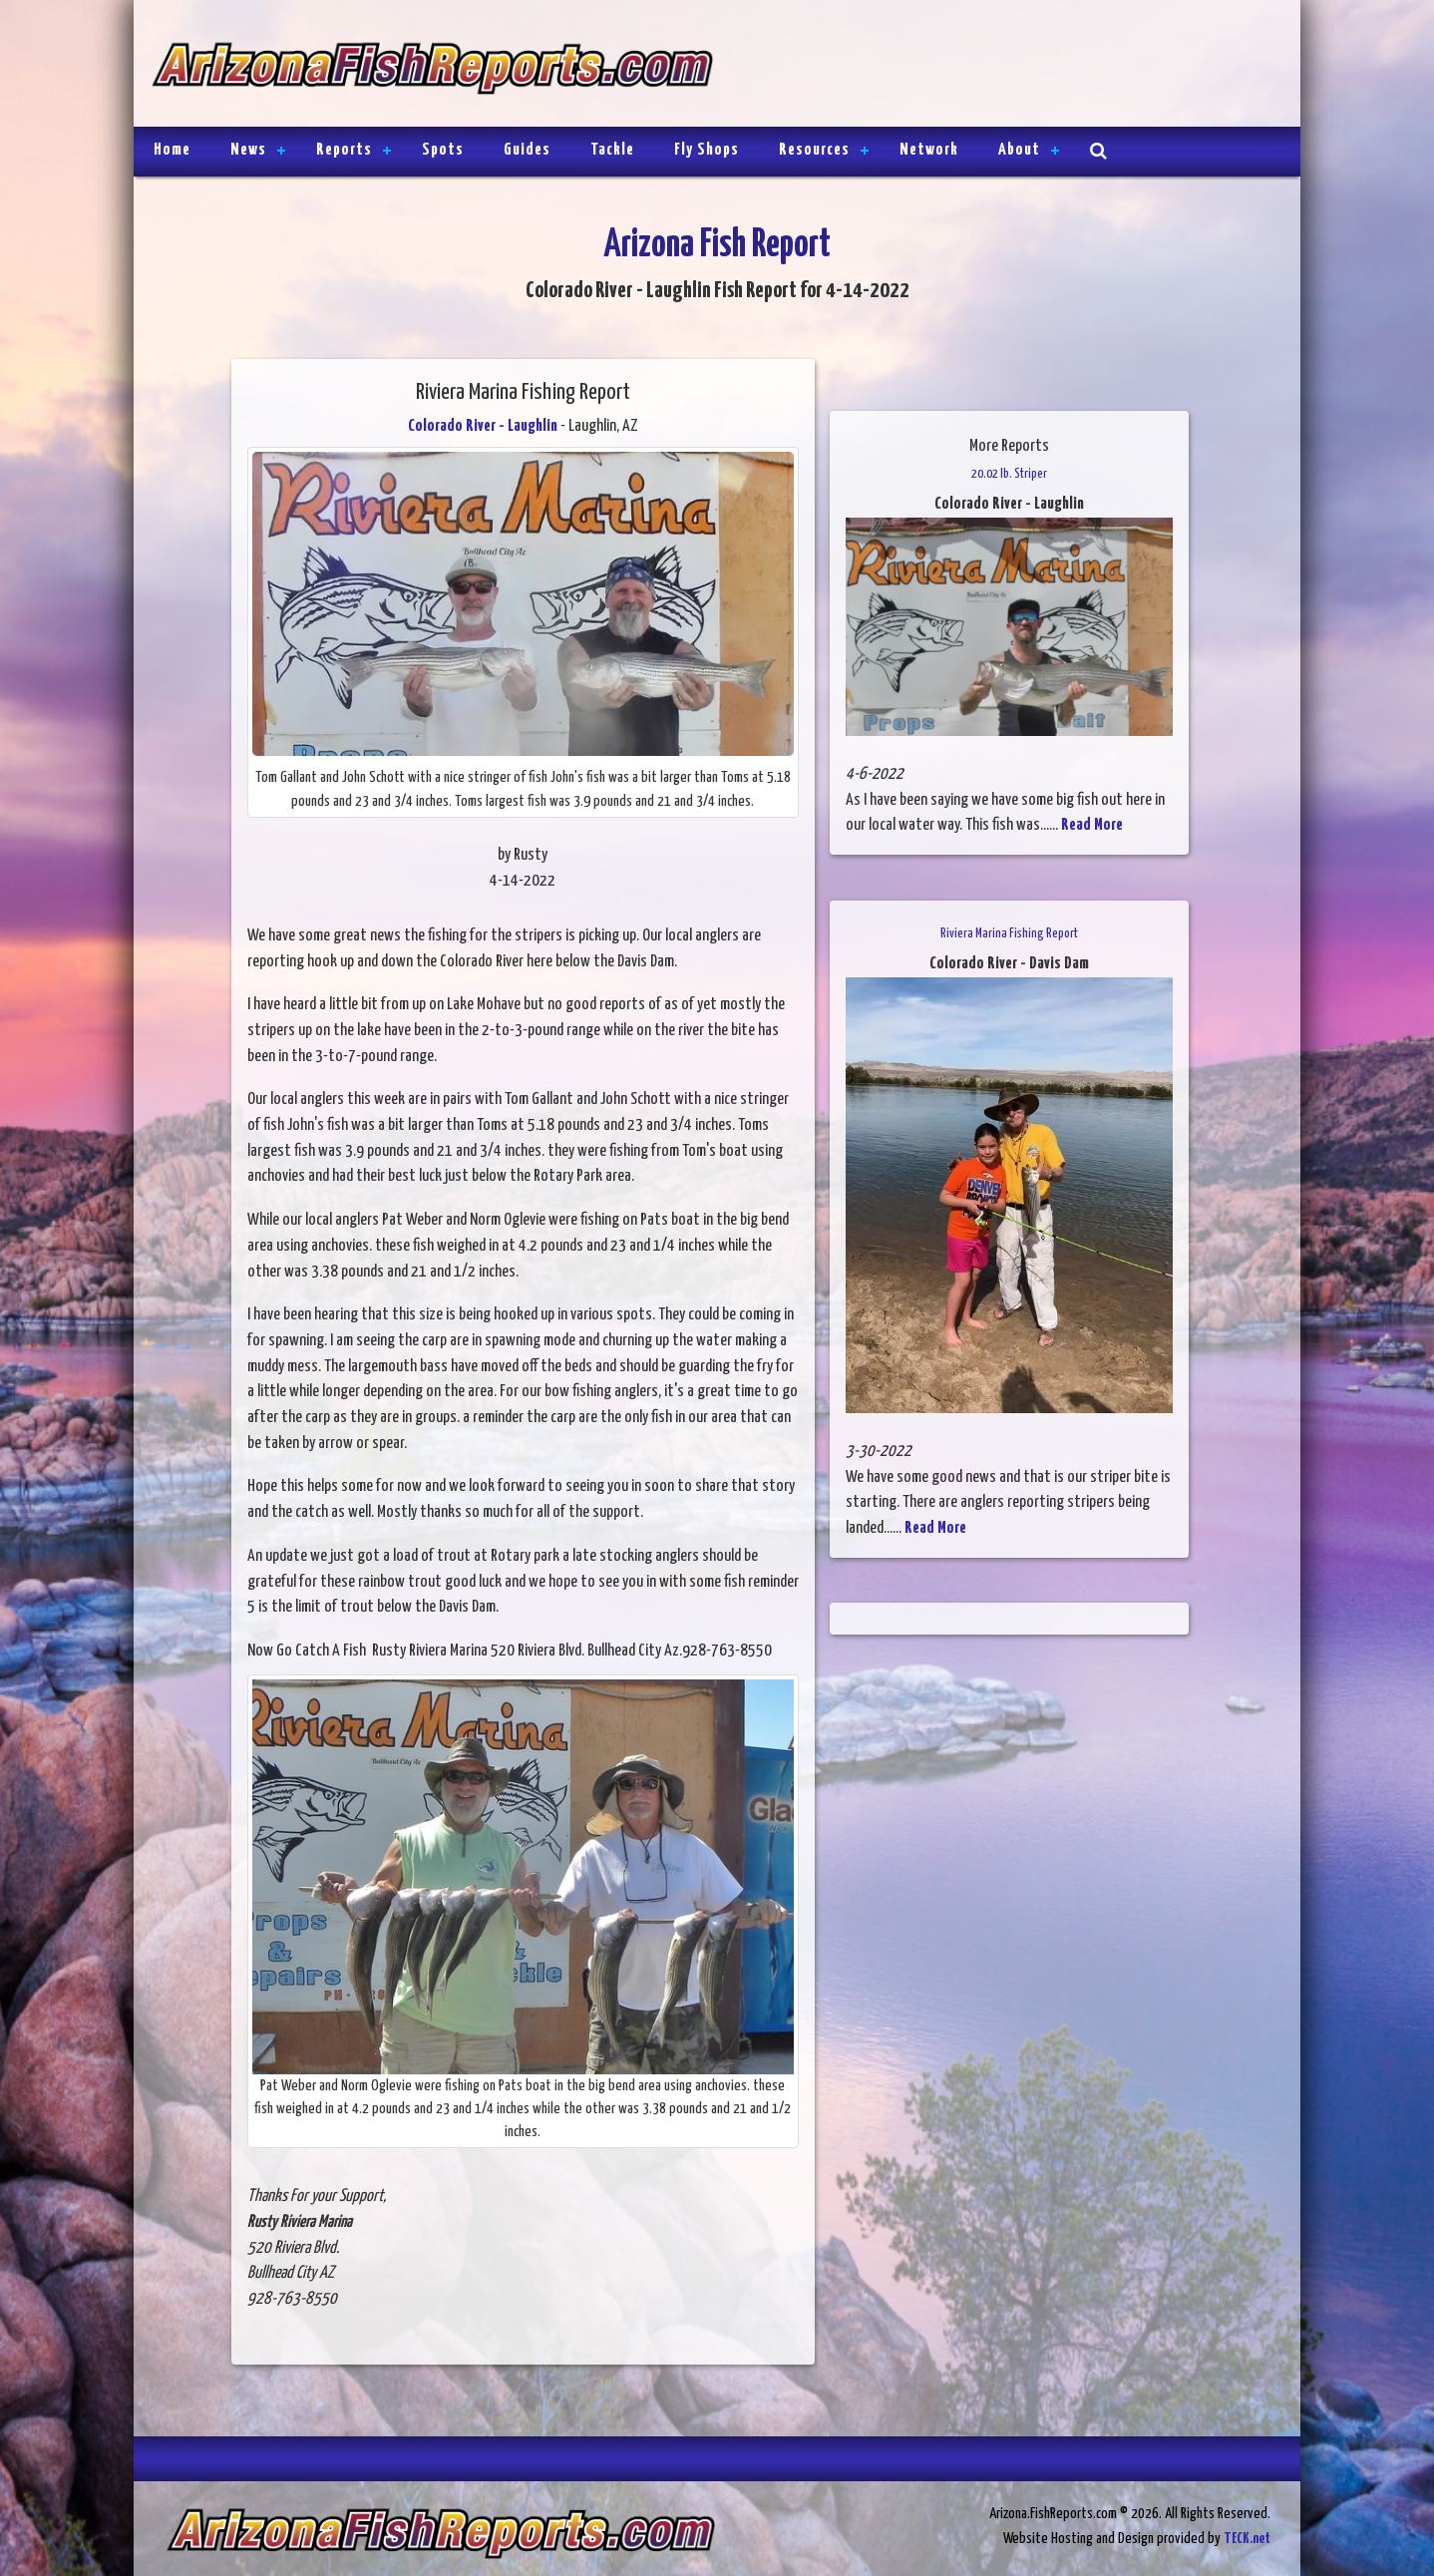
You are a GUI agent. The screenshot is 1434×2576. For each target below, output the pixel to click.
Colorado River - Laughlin (482, 426)
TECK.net (1247, 2538)
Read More (1092, 825)
